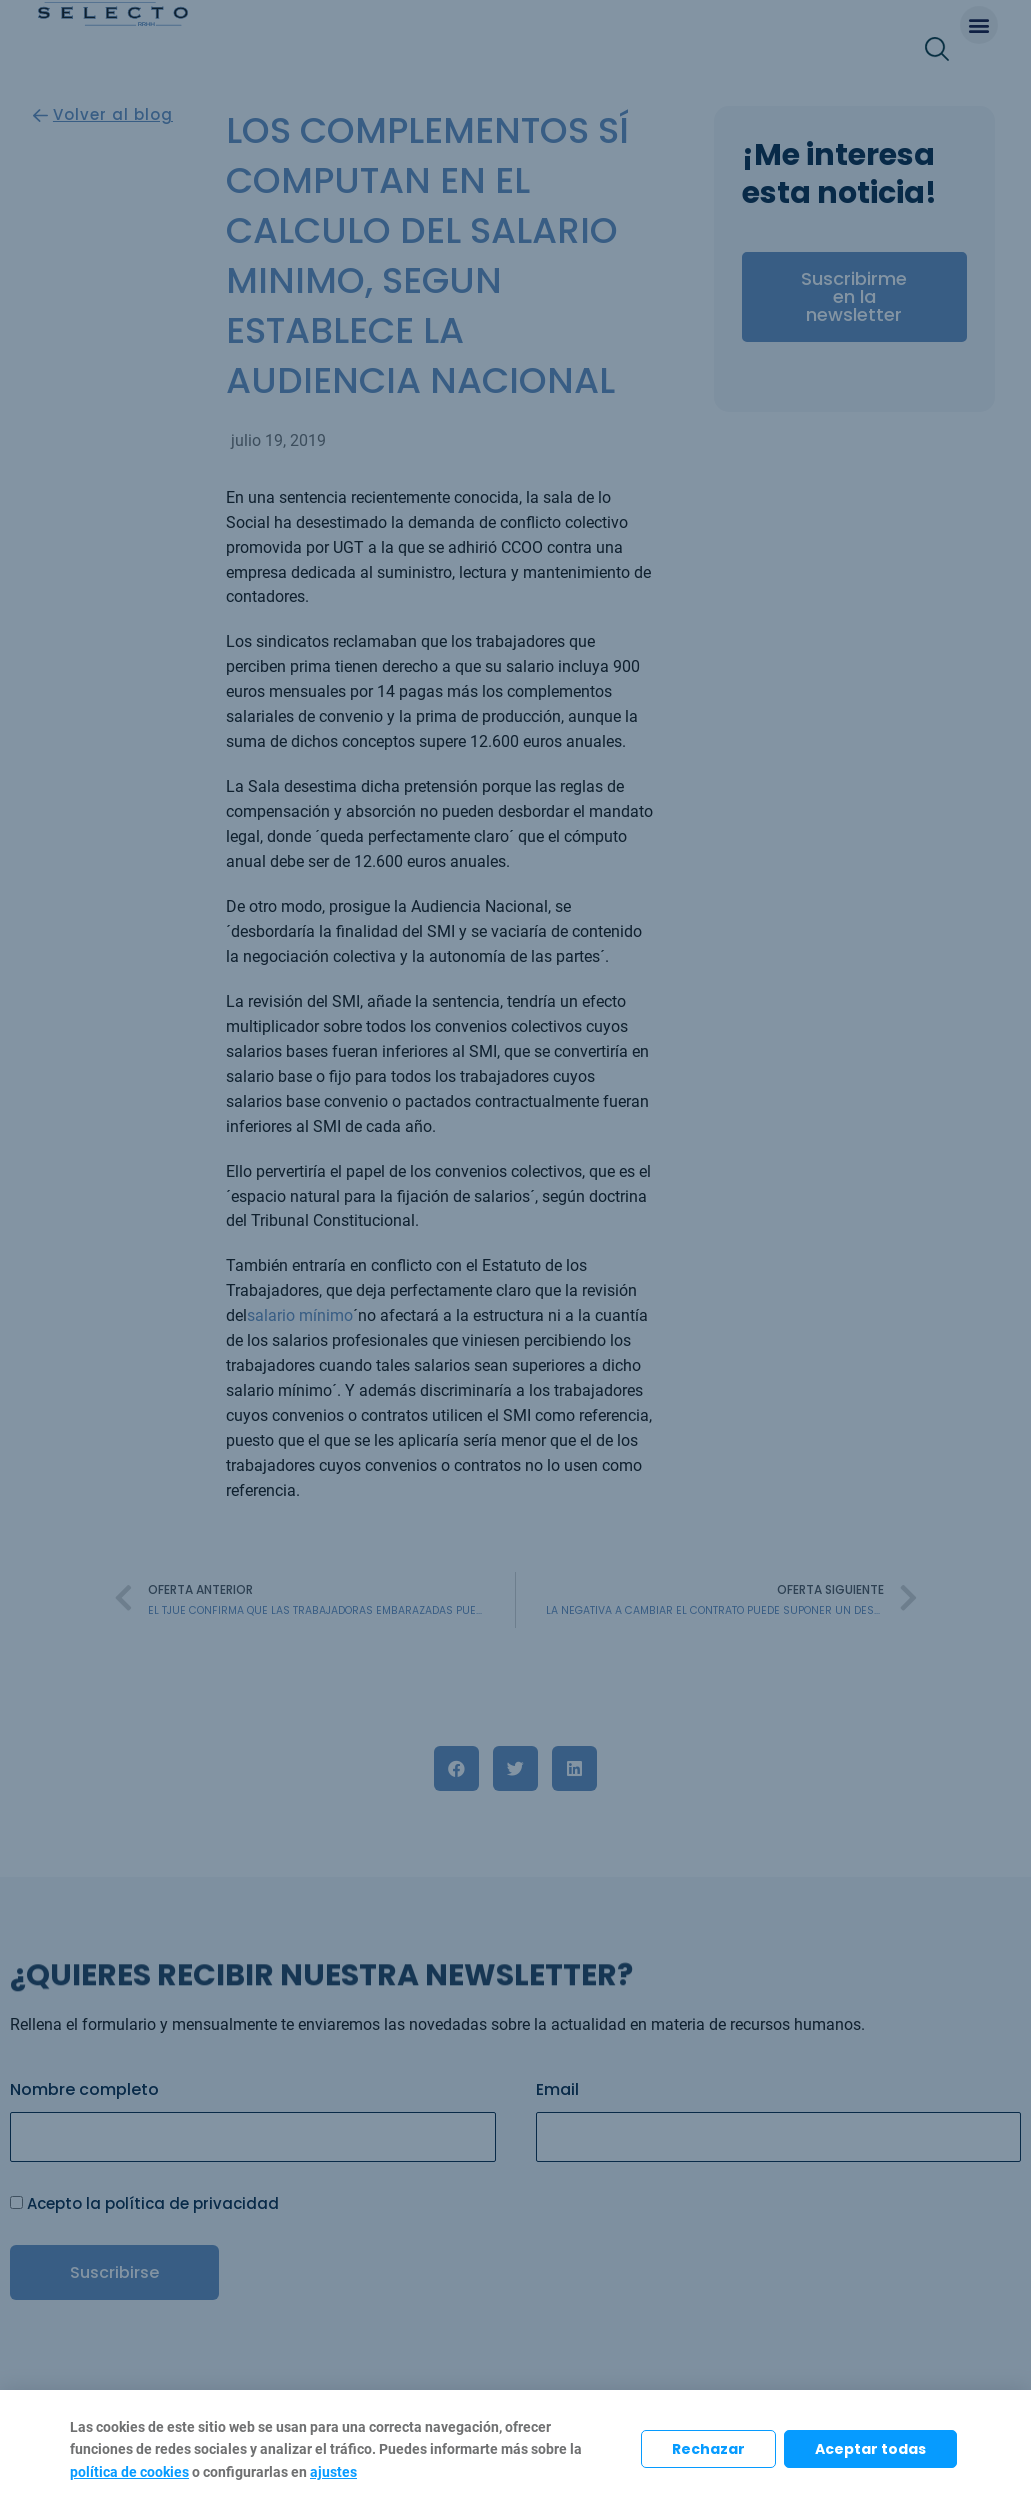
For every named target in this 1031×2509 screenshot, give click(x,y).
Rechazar (708, 2449)
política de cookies (129, 2472)
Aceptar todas (870, 2449)
